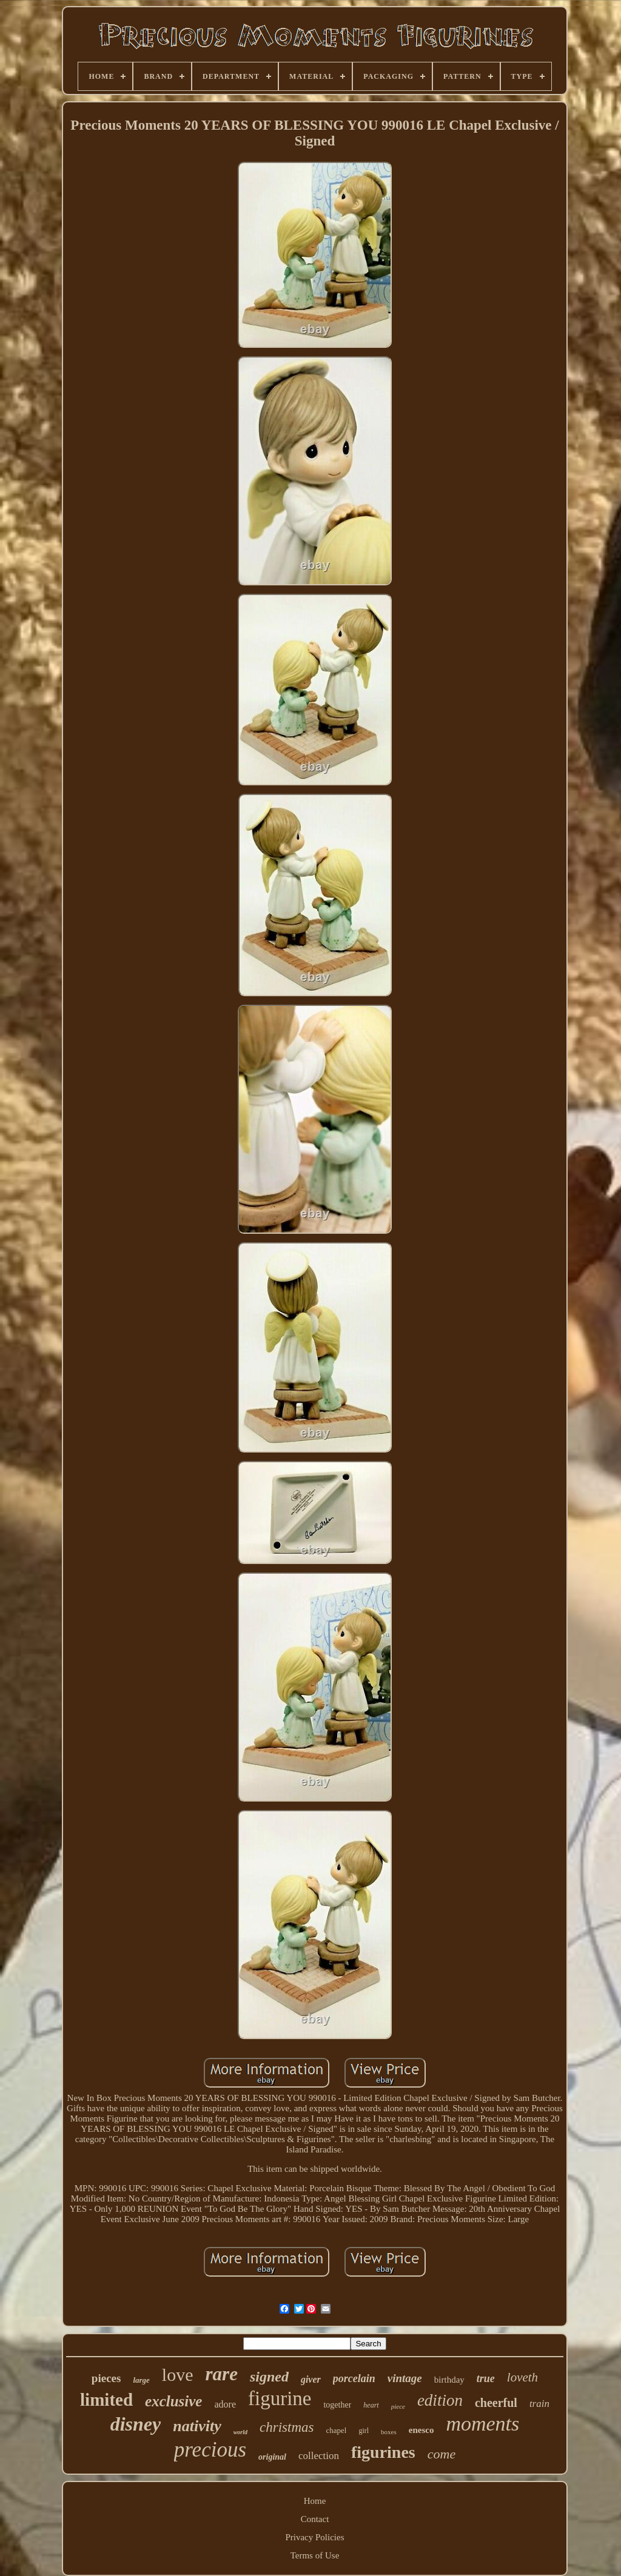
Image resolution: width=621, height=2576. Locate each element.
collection (318, 2455)
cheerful (496, 2402)
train (539, 2403)
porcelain (354, 2378)
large (141, 2380)
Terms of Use (315, 2555)
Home (315, 2501)
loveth (522, 2377)
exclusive (173, 2401)
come (441, 2453)
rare (222, 2374)
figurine (279, 2398)
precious (210, 2449)
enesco (421, 2430)
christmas (287, 2427)
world (240, 2432)
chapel (336, 2430)
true (486, 2378)
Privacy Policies (314, 2537)
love (177, 2375)
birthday (449, 2380)
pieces (106, 2378)
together (337, 2404)
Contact (315, 2519)
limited (106, 2399)
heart (370, 2405)
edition (440, 2400)
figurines (383, 2452)
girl (363, 2430)
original (272, 2456)
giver (311, 2379)
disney (135, 2424)
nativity (197, 2426)
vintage (405, 2378)
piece (398, 2406)
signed (269, 2377)
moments (482, 2423)
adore (225, 2404)
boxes (389, 2431)
